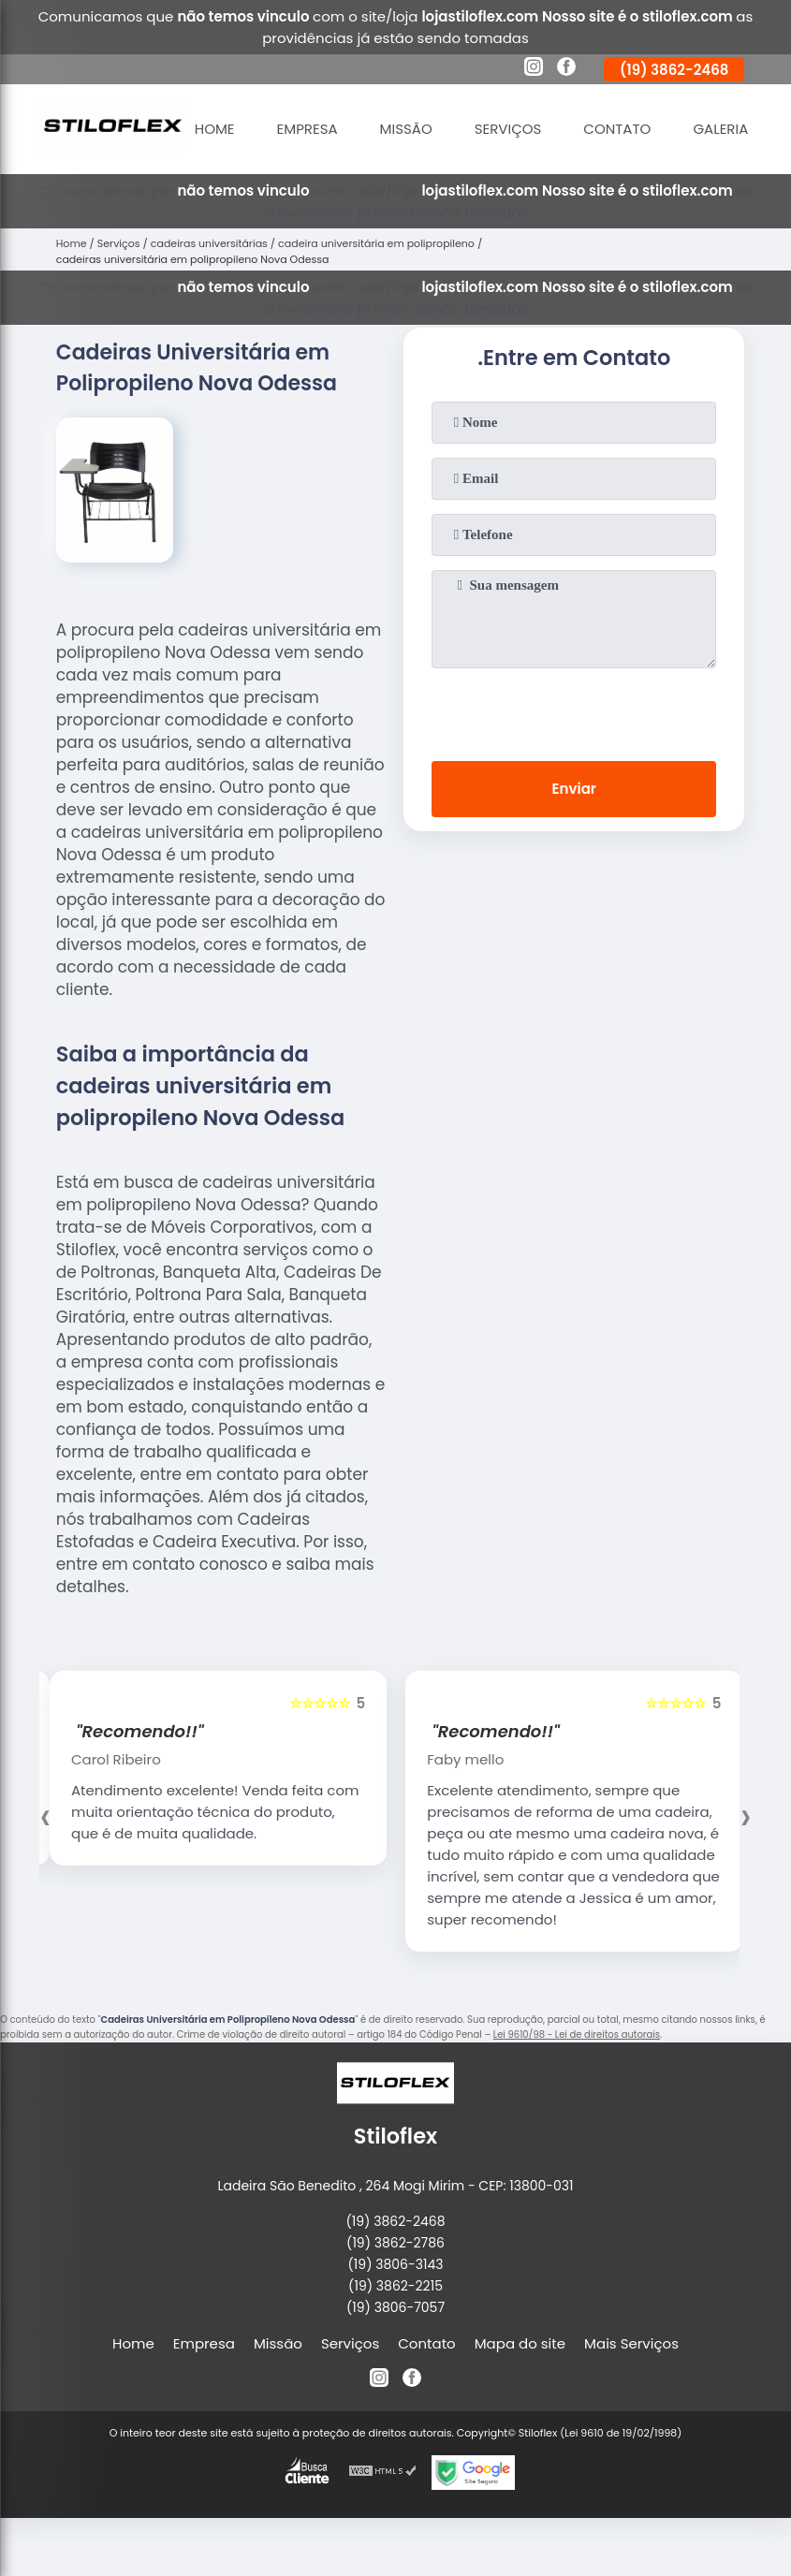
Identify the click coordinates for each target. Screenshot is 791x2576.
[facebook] (566, 69)
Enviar (574, 788)
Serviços (508, 129)
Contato (617, 129)
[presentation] (574, 710)
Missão (406, 129)
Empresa (307, 129)
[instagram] (533, 69)
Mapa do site (520, 2343)
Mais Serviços (631, 2343)
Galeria (720, 129)
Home (215, 129)
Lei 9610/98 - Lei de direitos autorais (576, 2034)
